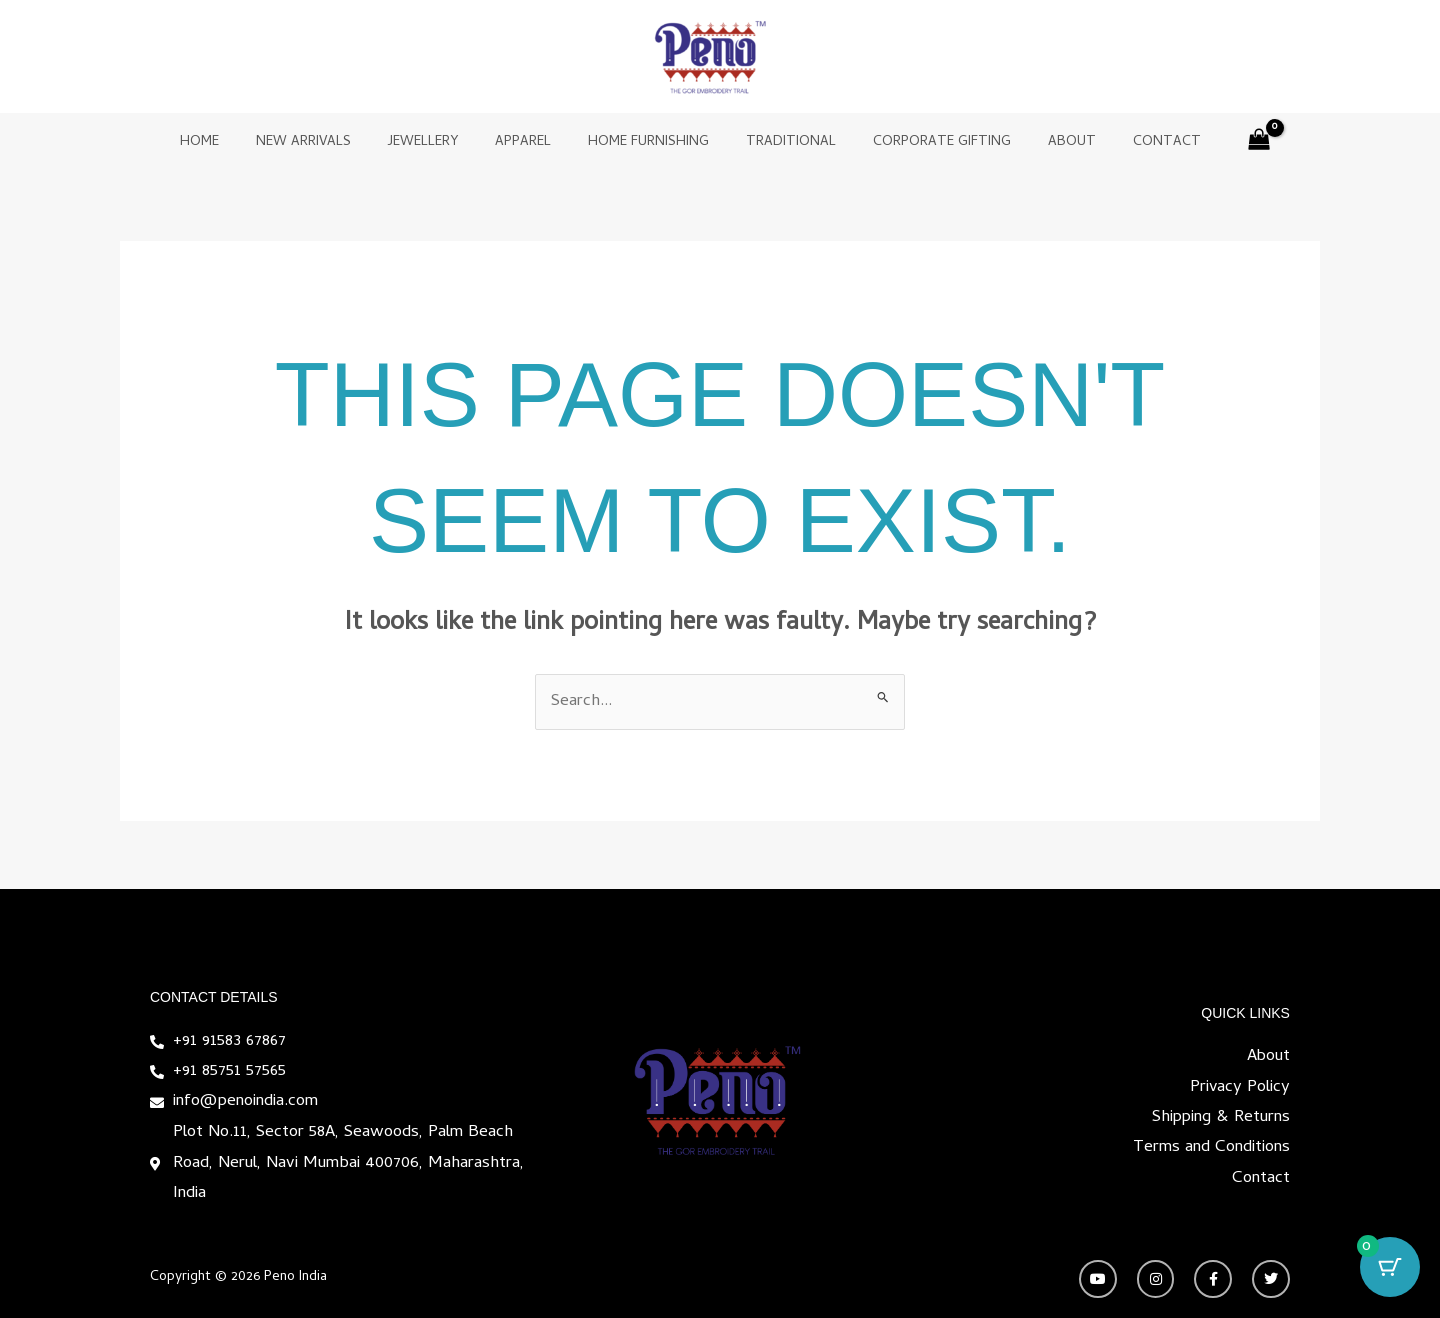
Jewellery (441, 142)
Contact (1131, 142)
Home (235, 142)
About (1045, 142)
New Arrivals (330, 142)
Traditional (782, 142)
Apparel (532, 142)
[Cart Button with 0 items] (1390, 1268)
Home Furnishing (648, 142)
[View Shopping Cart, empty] (1219, 143)
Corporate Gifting (924, 142)
